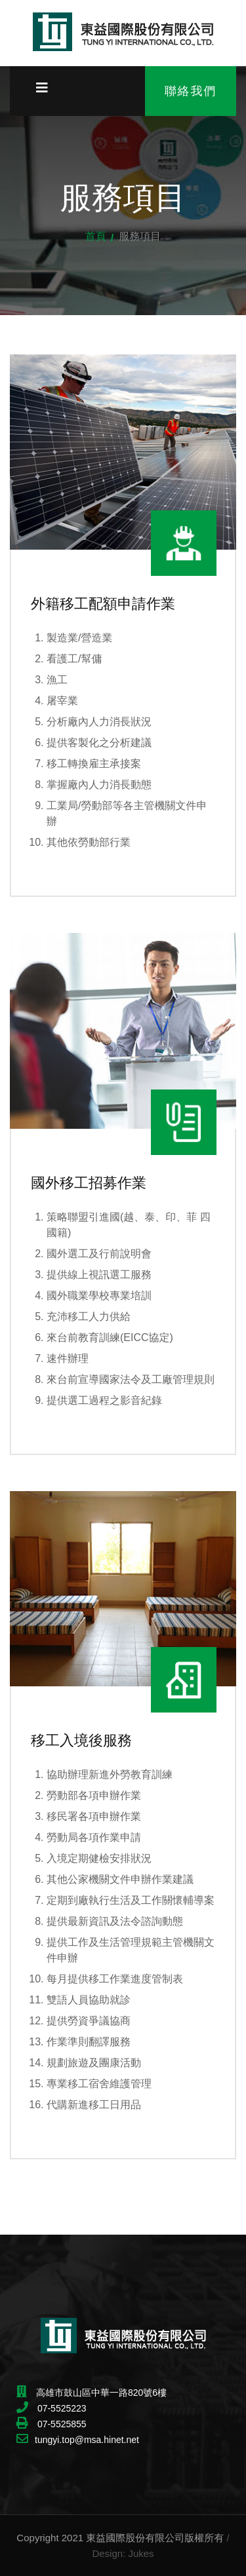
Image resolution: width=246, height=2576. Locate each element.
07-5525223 (61, 2408)
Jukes (141, 2553)
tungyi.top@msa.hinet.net (87, 2439)
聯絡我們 (190, 91)
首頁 (95, 236)
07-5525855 (61, 2424)
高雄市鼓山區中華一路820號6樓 (101, 2392)
